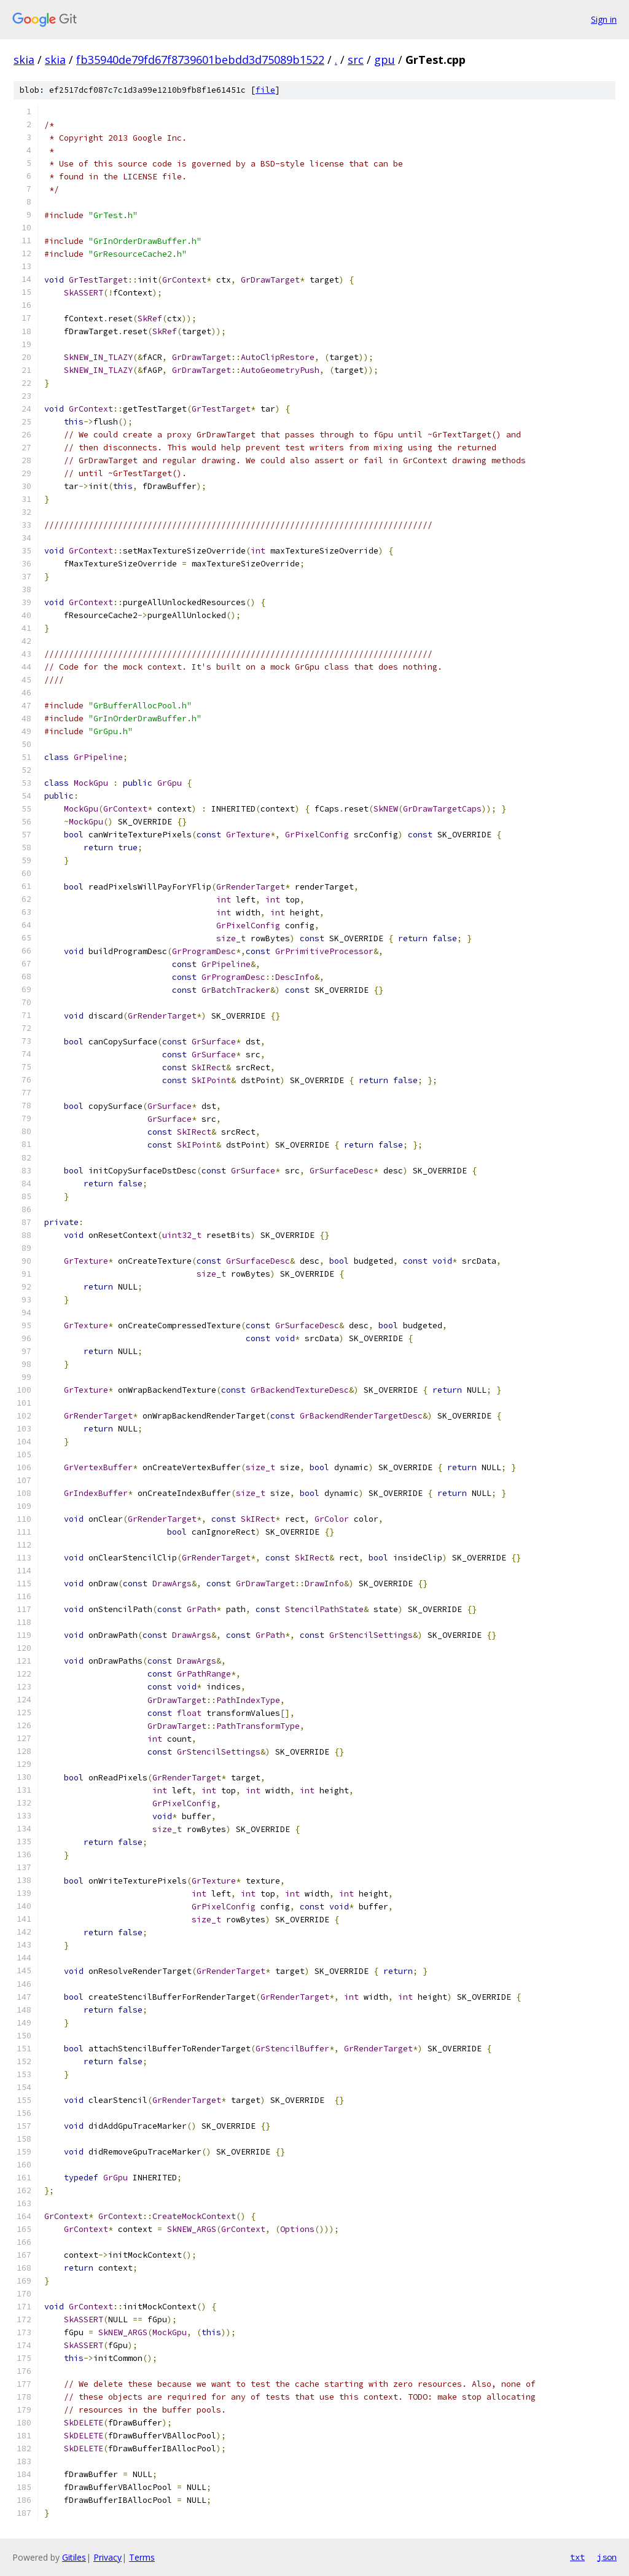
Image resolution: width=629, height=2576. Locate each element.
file (265, 90)
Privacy (107, 2557)
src (356, 59)
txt (577, 2556)
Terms (142, 2557)
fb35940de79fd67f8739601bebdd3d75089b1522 (200, 59)
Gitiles (74, 2557)
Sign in (604, 19)
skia (24, 59)
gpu (384, 59)
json (607, 2556)
